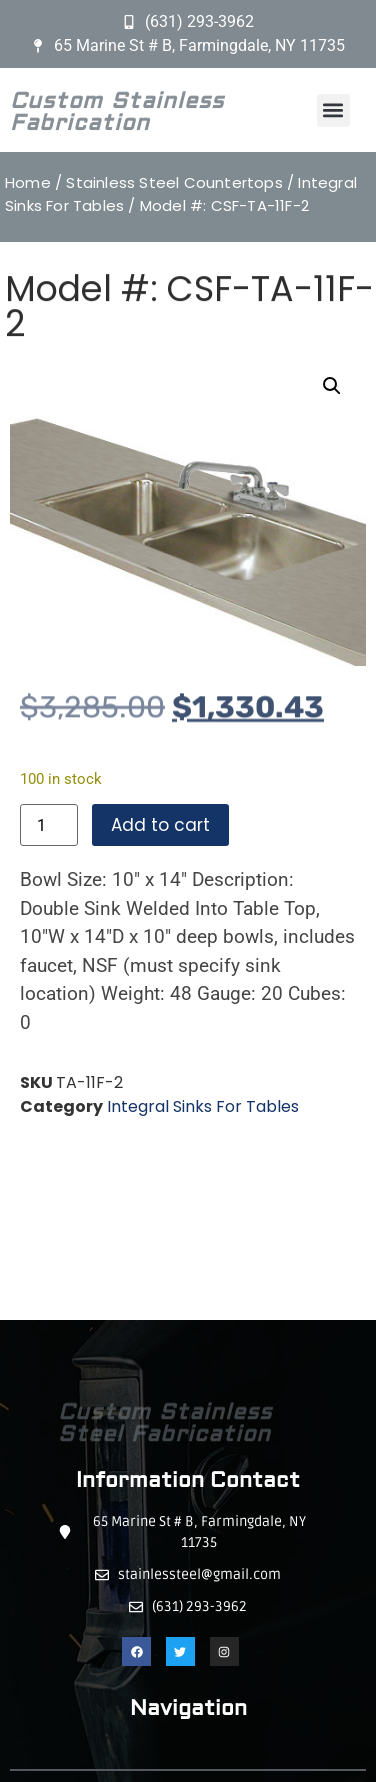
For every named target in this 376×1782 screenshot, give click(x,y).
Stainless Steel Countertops (174, 182)
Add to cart (160, 825)
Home (28, 182)
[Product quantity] (49, 825)
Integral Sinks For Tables (203, 1106)
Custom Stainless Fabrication (117, 117)
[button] (333, 110)
